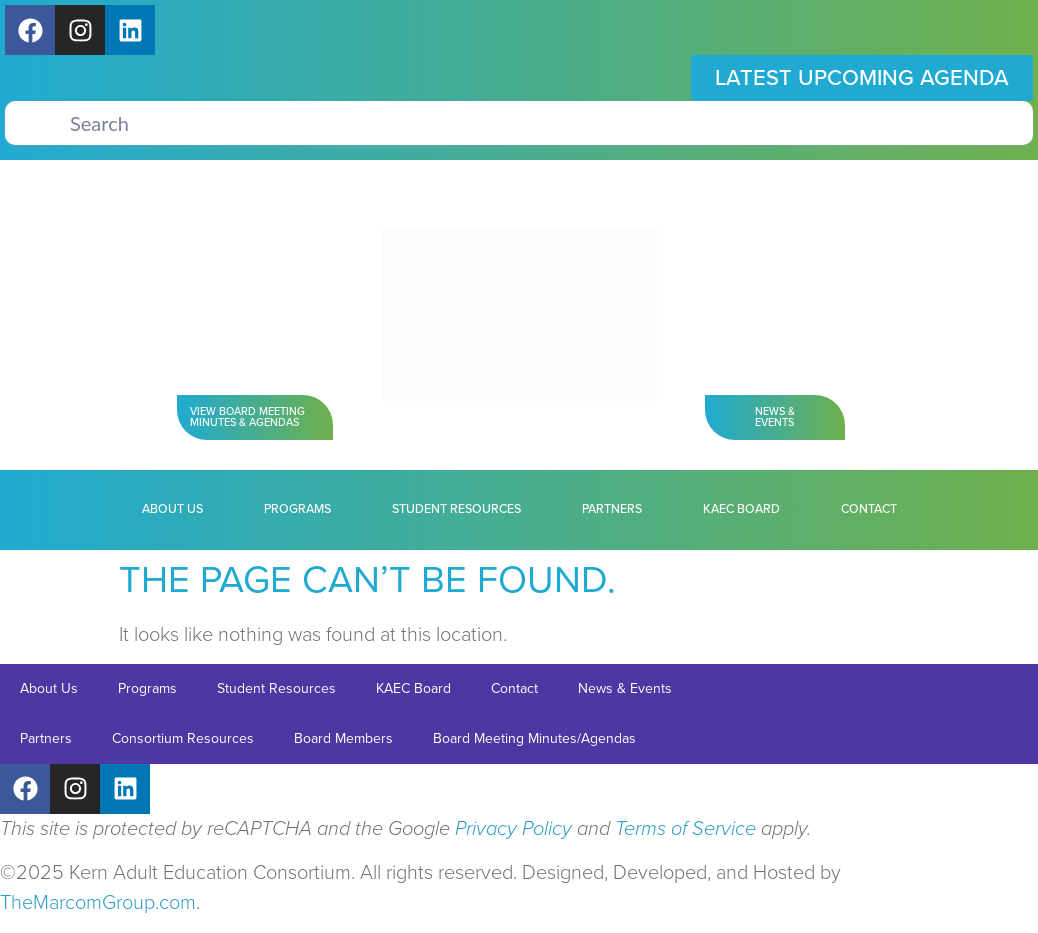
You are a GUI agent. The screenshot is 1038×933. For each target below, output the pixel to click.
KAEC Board (741, 509)
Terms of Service (685, 829)
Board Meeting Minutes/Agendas (534, 738)
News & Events (625, 688)
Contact (869, 509)
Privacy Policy (513, 829)
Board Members (343, 738)
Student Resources (456, 509)
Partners (612, 509)
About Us (172, 509)
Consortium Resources (183, 738)
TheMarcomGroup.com (98, 903)
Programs (297, 509)
